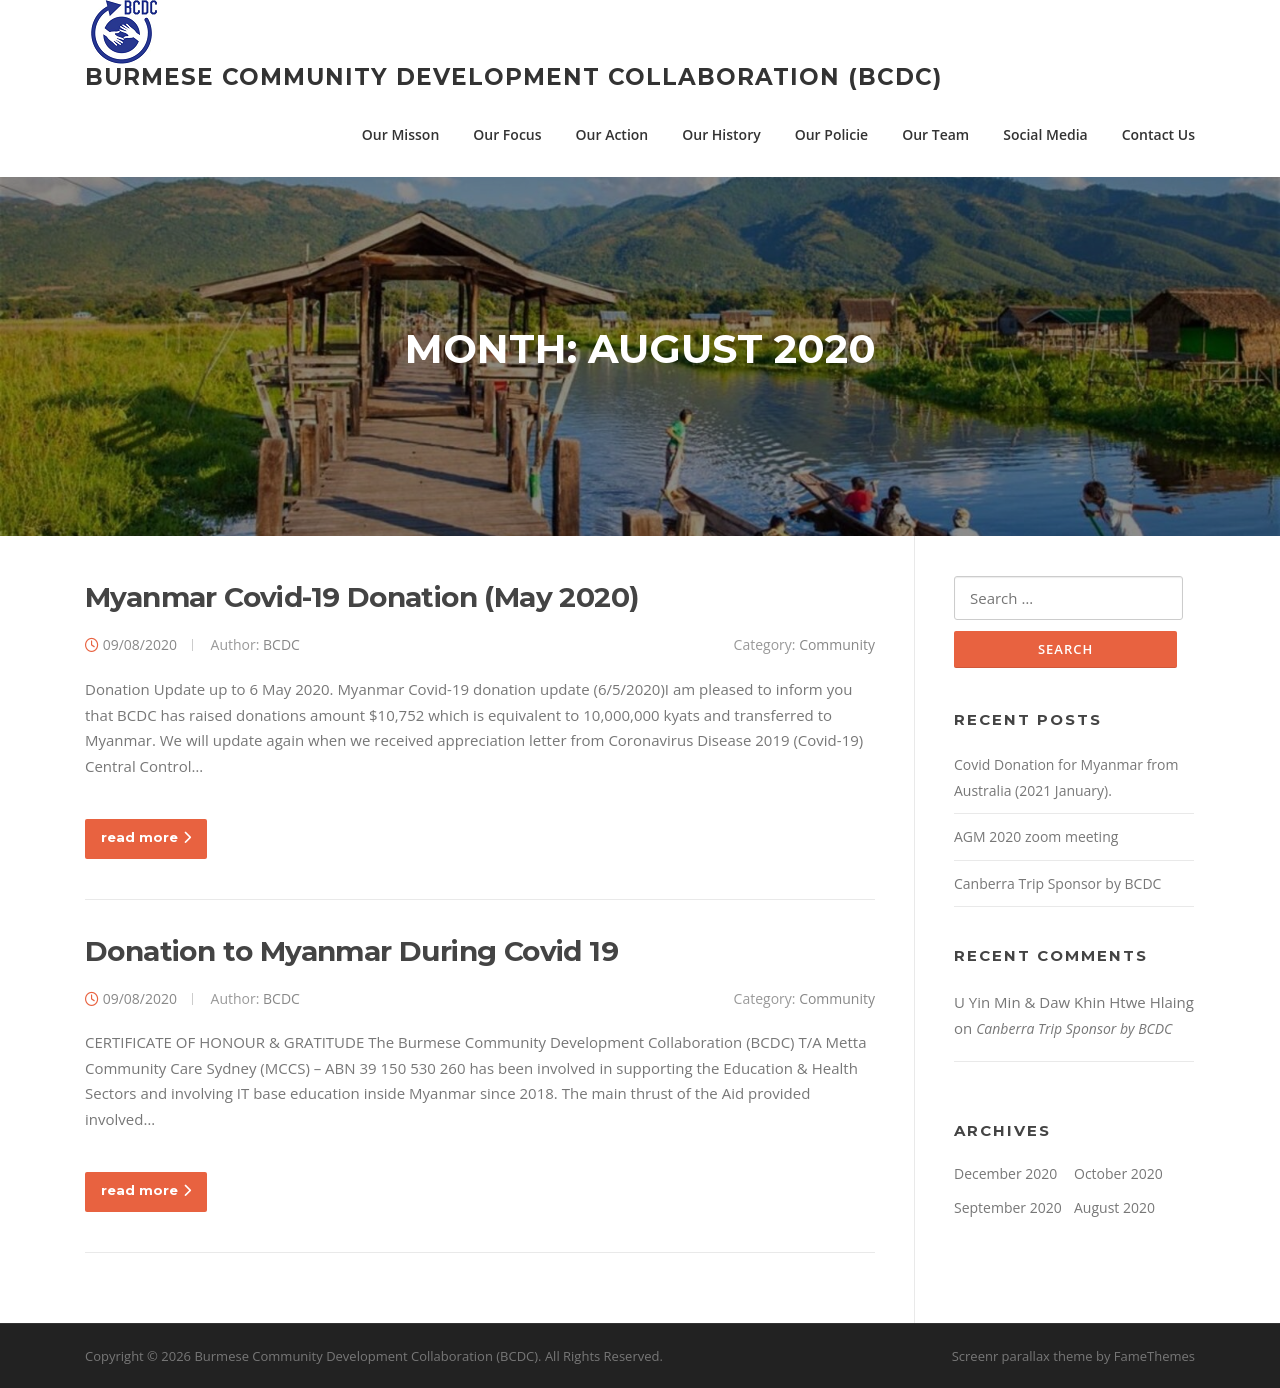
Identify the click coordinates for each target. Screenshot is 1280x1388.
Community (837, 644)
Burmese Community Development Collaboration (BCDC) (513, 77)
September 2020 (1008, 1207)
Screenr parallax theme (1022, 1356)
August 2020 (1114, 1207)
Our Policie (831, 134)
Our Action (612, 134)
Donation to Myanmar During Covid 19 (351, 951)
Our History (721, 134)
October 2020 (1118, 1173)
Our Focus (507, 134)
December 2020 (1005, 1173)
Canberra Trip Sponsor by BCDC (1057, 883)
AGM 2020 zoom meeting (1036, 836)
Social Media (1045, 134)
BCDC (281, 644)
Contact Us (1158, 134)
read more (146, 837)
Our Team (935, 134)
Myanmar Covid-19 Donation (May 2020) (361, 597)
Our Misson (400, 134)
